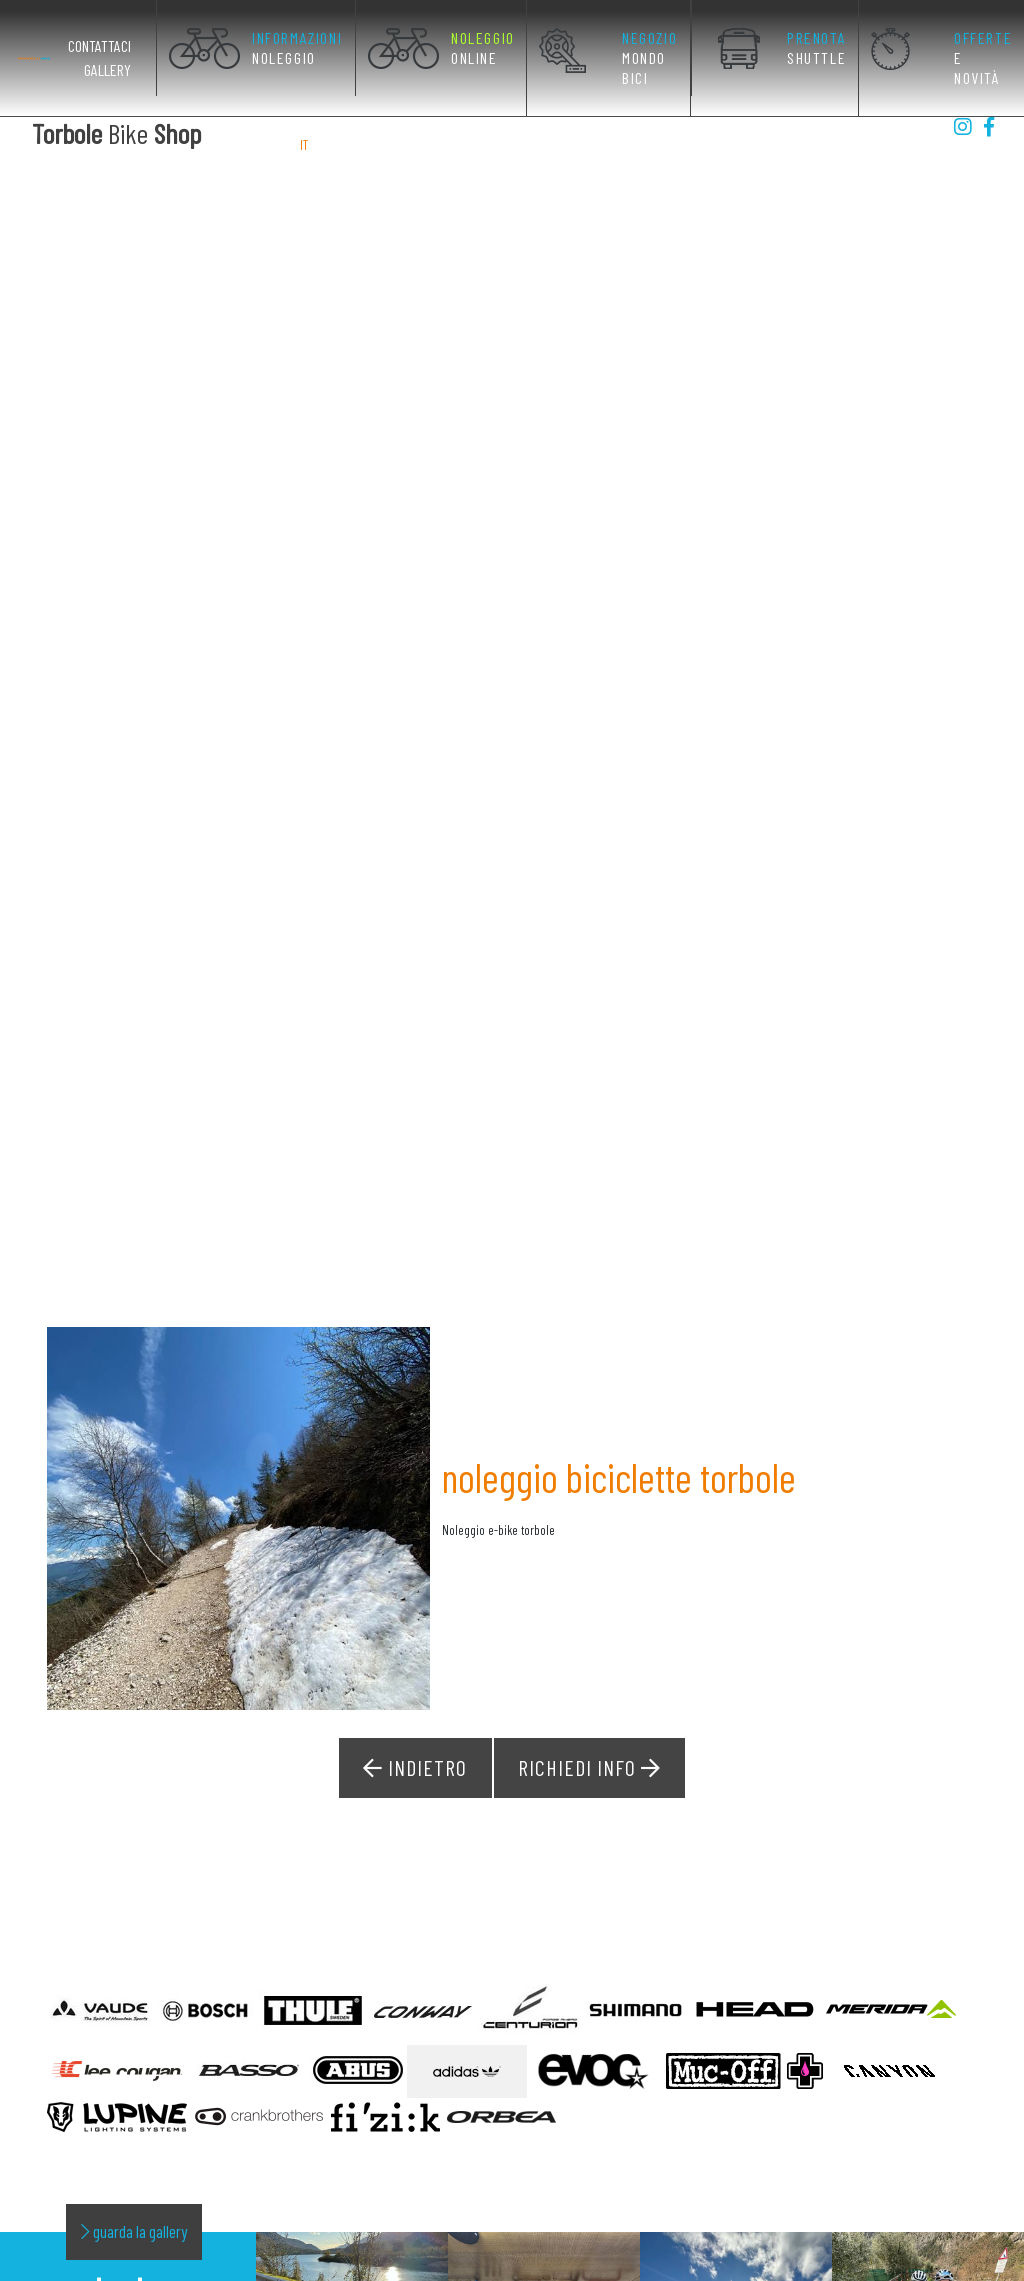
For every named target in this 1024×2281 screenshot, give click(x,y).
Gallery (107, 69)
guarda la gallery (134, 2138)
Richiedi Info (588, 1676)
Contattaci (99, 45)
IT (305, 144)
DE (348, 144)
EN (325, 144)
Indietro (418, 1676)
